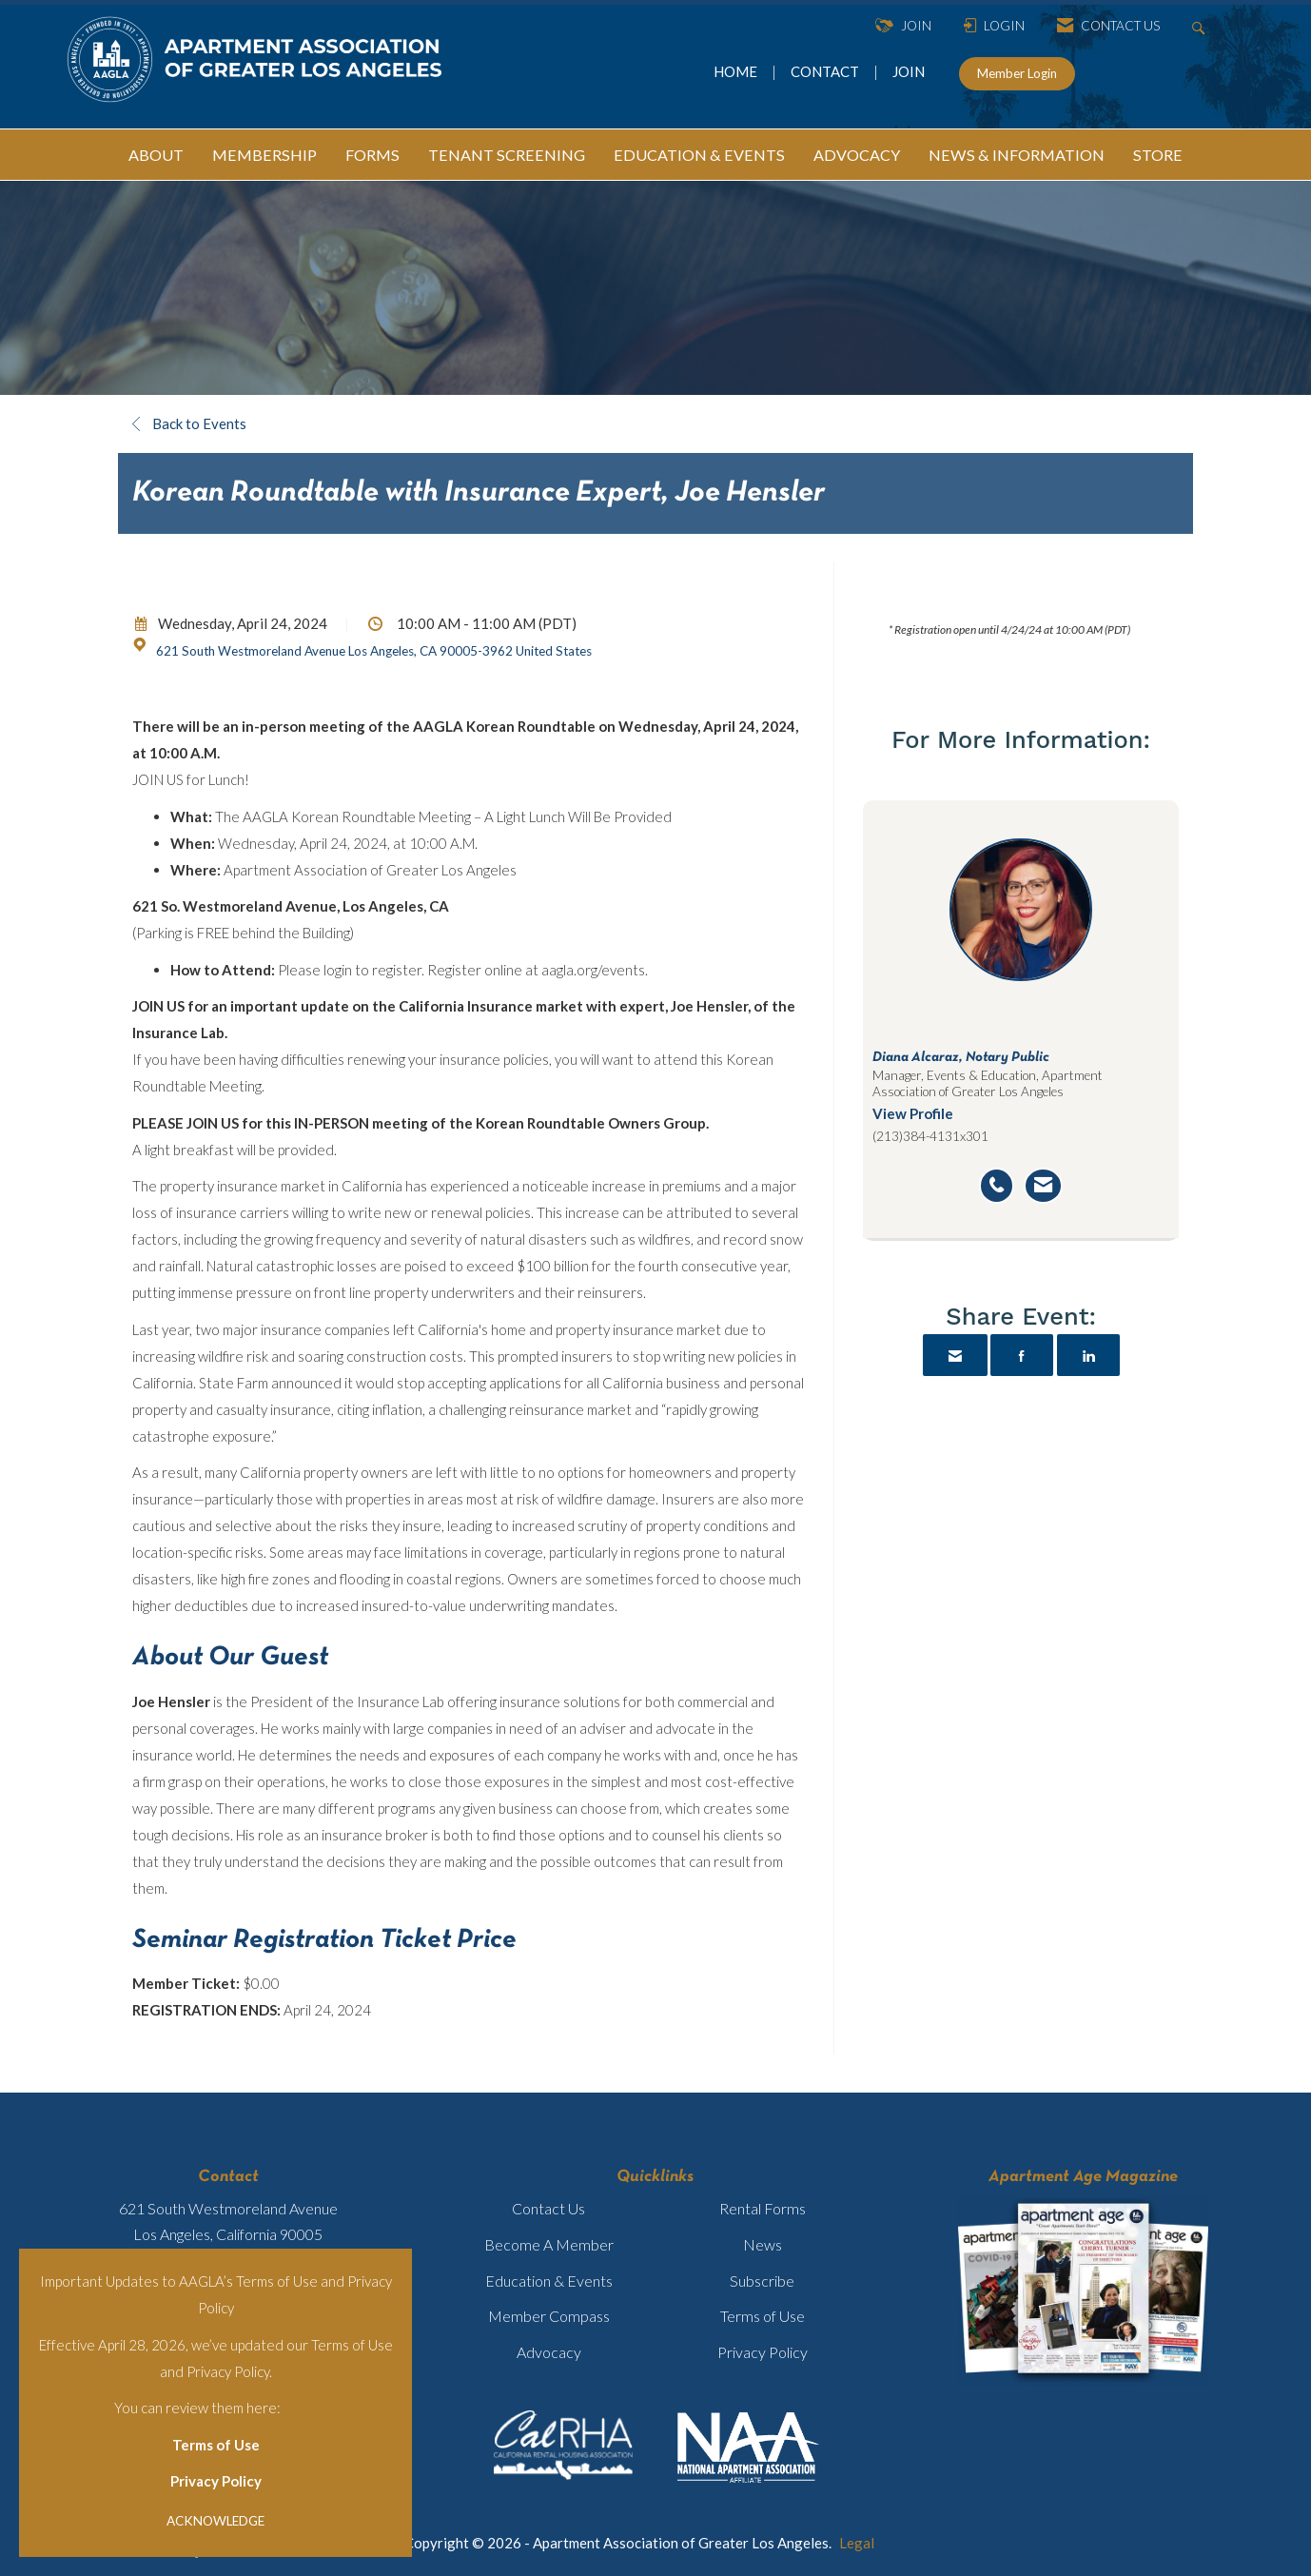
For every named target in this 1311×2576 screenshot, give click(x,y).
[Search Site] (1201, 26)
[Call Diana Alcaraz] (996, 1186)
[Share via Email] (955, 1355)
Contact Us (548, 2208)
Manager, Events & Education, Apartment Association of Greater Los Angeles (987, 1083)
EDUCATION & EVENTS (699, 155)
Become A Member (549, 2244)
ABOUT (156, 155)
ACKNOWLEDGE (215, 2520)
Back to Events (189, 423)
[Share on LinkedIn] (1088, 1355)
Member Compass (549, 2316)
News (762, 2244)
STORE (1158, 155)
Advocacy (549, 2352)
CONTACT (828, 71)
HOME (737, 71)
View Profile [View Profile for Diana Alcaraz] (912, 1113)
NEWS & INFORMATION (1017, 155)
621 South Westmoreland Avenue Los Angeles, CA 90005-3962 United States (374, 651)
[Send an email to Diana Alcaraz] (1043, 1186)
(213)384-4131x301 (930, 1136)
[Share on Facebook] (1021, 1355)
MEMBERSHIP (264, 155)
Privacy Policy (216, 2480)
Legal (856, 2542)
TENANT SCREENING (506, 155)
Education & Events (549, 2280)
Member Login (1017, 73)
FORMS (372, 155)
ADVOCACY (856, 155)
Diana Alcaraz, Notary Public (960, 1057)
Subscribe (762, 2280)
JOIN (908, 71)
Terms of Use (216, 2444)
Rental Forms (762, 2208)
